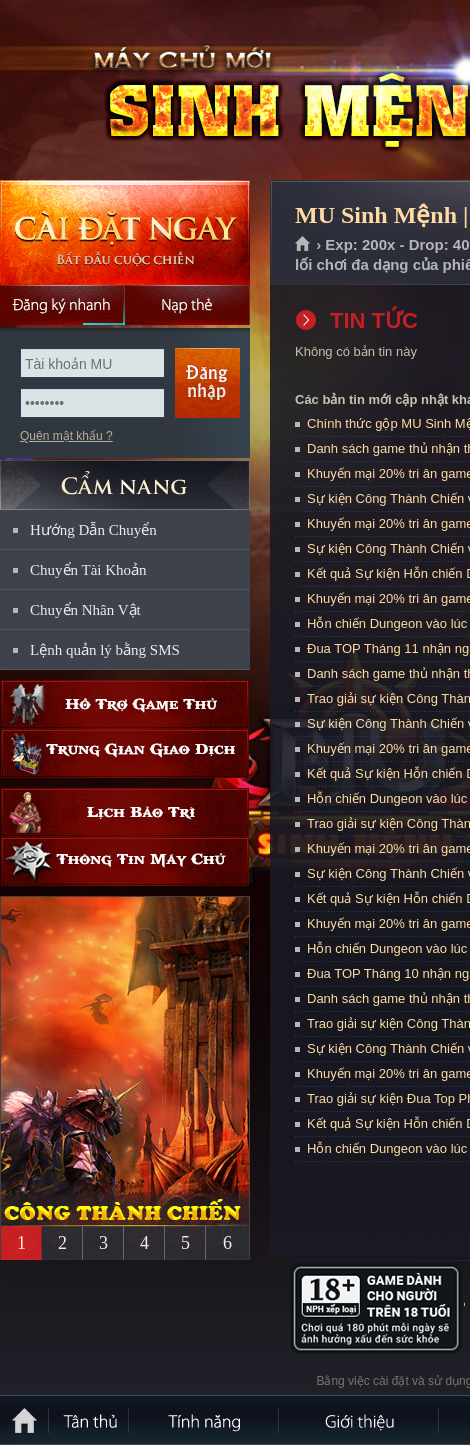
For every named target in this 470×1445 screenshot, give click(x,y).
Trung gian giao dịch (125, 753)
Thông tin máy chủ (125, 861)
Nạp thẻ (187, 305)
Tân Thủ (90, 1420)
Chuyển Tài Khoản (88, 570)
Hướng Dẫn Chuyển (93, 530)
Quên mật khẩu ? (66, 436)
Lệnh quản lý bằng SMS (105, 650)
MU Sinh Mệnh (144, 91)
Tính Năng (205, 1420)
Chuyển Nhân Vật (85, 610)
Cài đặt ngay (125, 232)
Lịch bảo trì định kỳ (125, 812)
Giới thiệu (360, 1420)
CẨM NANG (125, 476)
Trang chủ (303, 245)
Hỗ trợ (125, 704)
